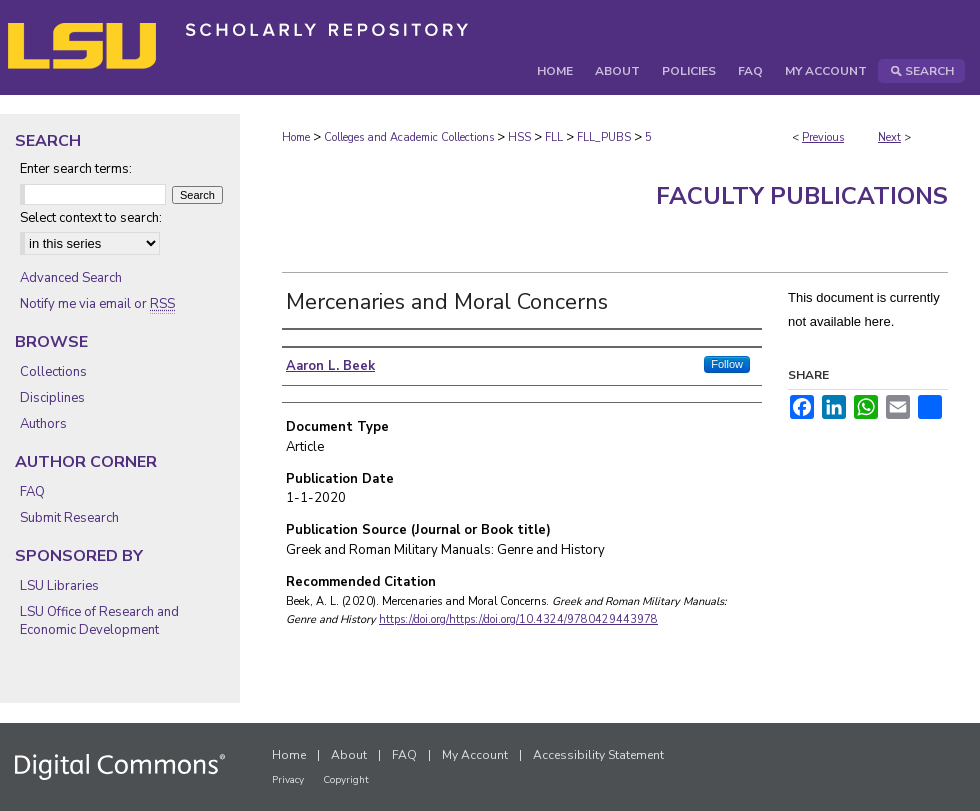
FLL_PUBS (604, 137)
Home (296, 137)
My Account (475, 755)
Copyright (346, 780)
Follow (727, 364)
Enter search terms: (76, 169)
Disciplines (52, 398)
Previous (823, 137)
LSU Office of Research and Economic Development (99, 621)
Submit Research (69, 518)
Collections (53, 372)
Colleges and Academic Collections (409, 137)
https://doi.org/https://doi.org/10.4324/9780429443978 (518, 619)
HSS (519, 137)
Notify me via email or (97, 304)
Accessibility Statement (598, 755)
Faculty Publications (802, 196)
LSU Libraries (59, 586)
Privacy (288, 780)
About (349, 755)
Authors (43, 424)
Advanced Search (71, 278)
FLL (554, 137)
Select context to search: (91, 218)
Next (889, 137)
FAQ (32, 492)
